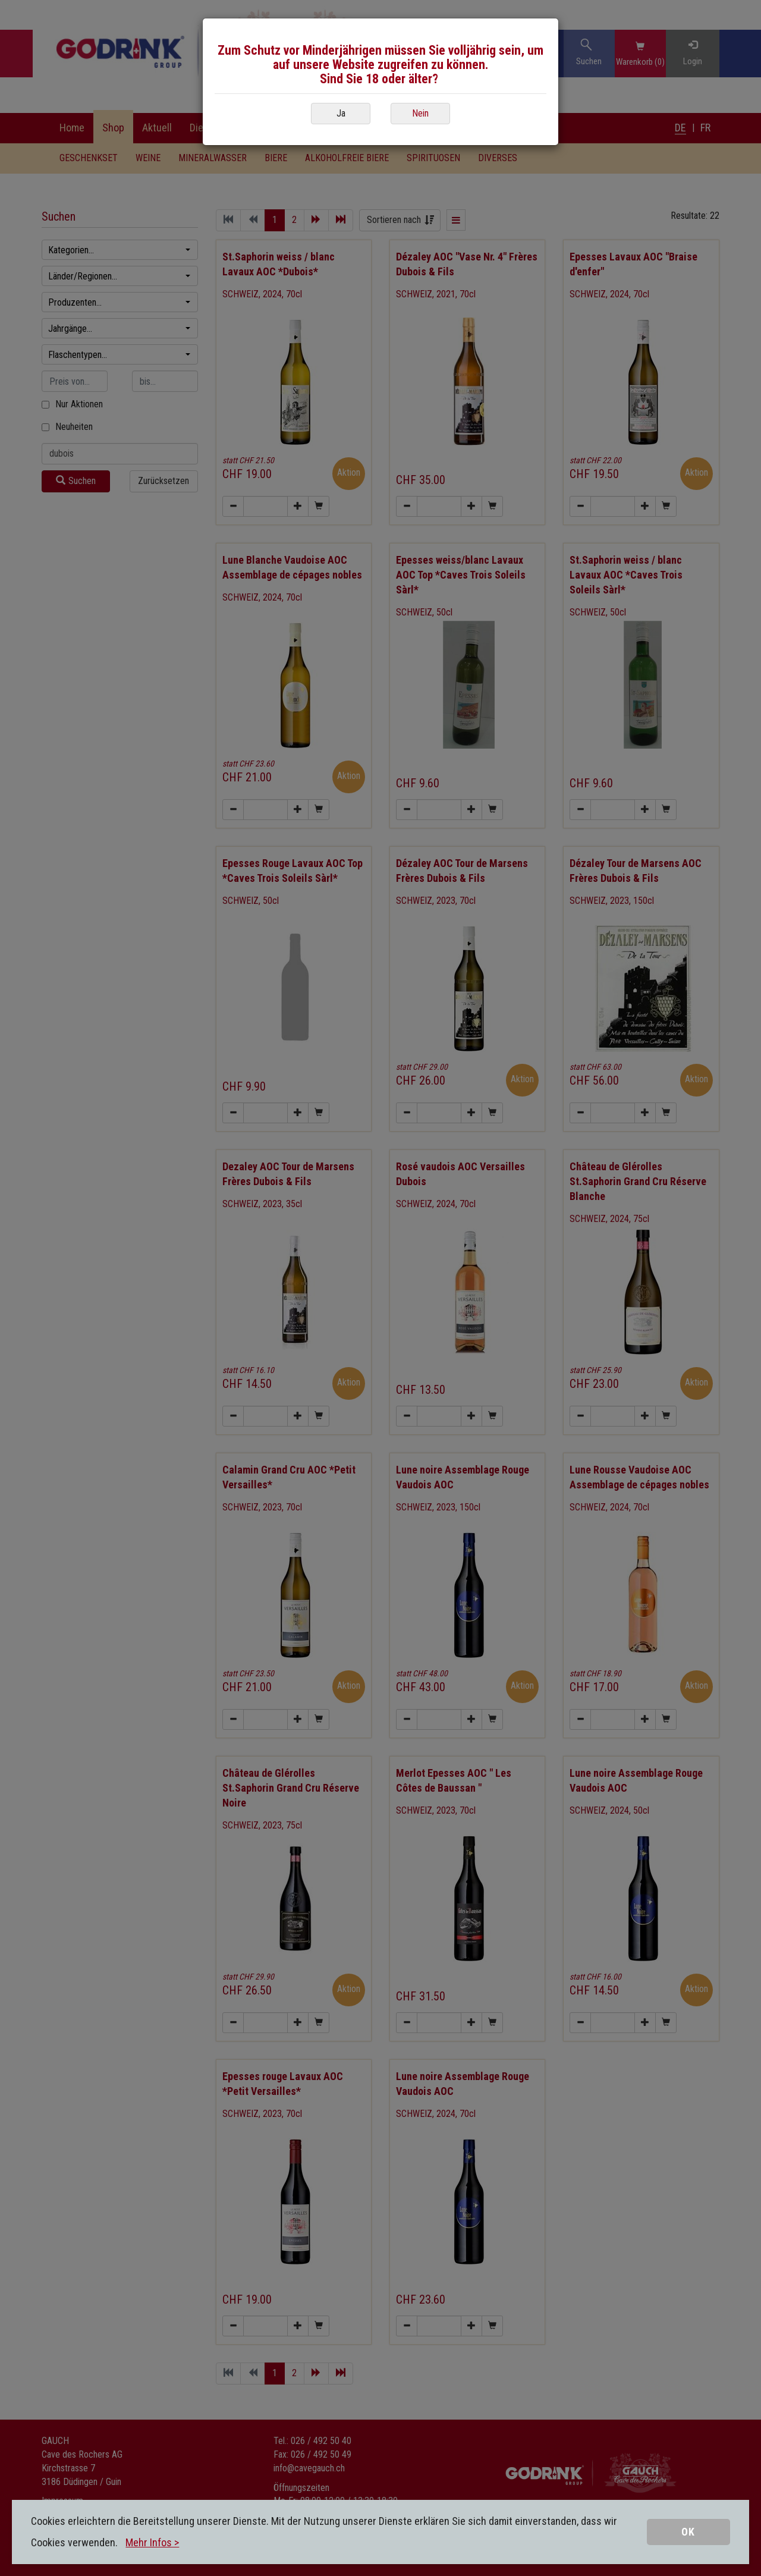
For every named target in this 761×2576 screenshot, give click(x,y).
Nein (420, 113)
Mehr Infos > (152, 2542)
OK (688, 2531)
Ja (341, 113)
